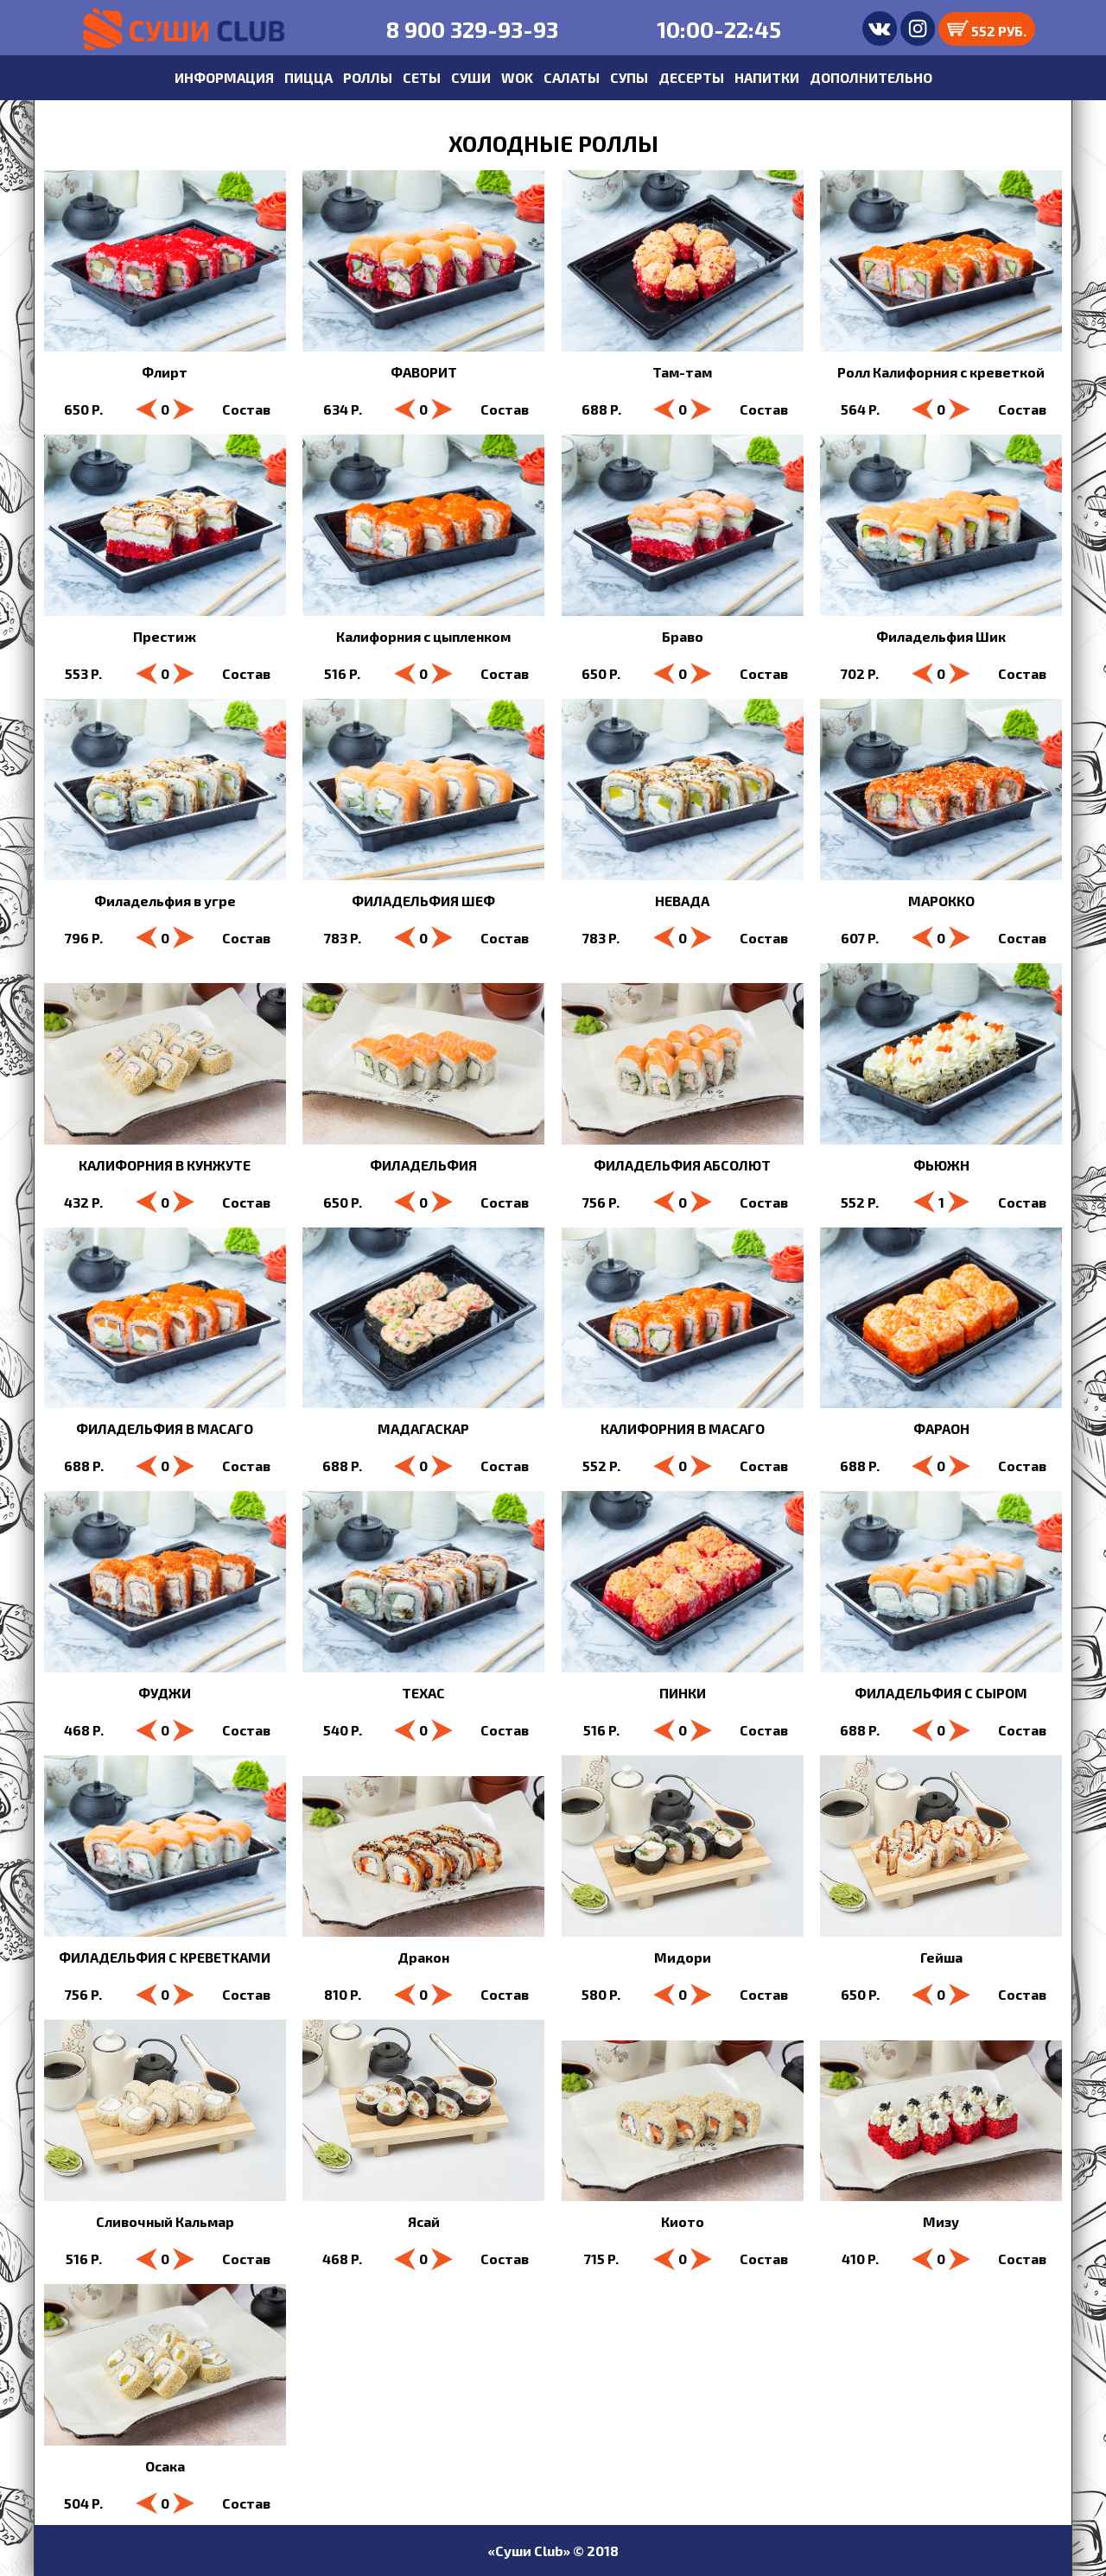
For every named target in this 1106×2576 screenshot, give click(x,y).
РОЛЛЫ (367, 77)
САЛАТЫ (571, 77)
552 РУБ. (987, 29)
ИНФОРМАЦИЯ (224, 77)
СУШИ (471, 77)
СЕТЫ (422, 77)
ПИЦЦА (308, 77)
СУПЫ (629, 77)
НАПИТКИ (766, 77)
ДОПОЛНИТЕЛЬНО (871, 77)
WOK (517, 77)
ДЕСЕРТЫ (691, 77)
